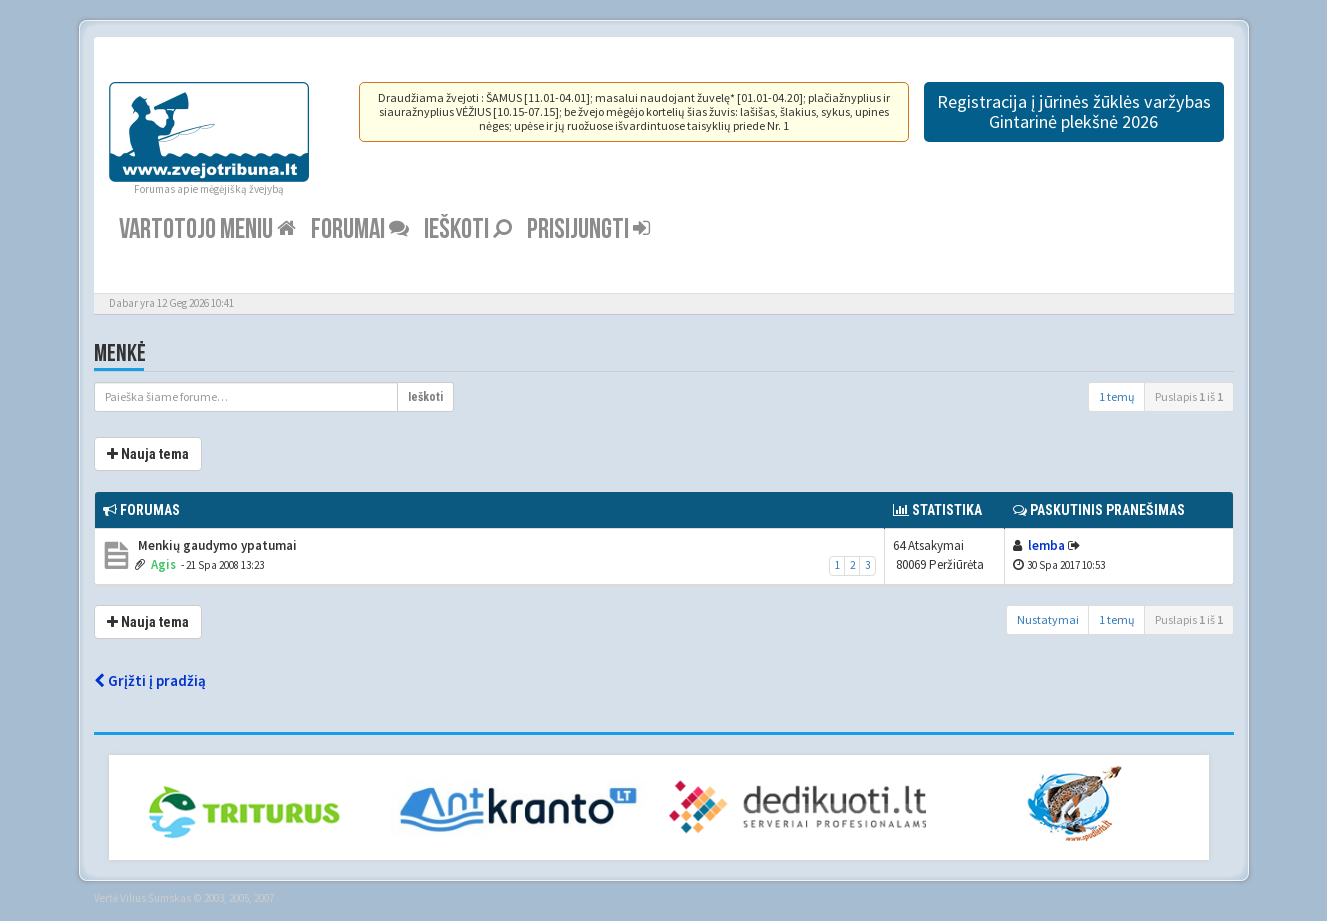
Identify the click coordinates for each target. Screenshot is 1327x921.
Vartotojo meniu (207, 229)
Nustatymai (1048, 619)
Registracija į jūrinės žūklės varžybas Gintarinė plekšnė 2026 (1074, 111)
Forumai (360, 229)
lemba (1046, 545)
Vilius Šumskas (155, 898)
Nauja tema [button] (148, 454)
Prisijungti (588, 229)
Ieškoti (468, 229)
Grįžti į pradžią (150, 680)
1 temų (1117, 396)
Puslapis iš (1189, 396)
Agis (163, 564)
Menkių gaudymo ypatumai (216, 545)
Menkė (120, 353)
